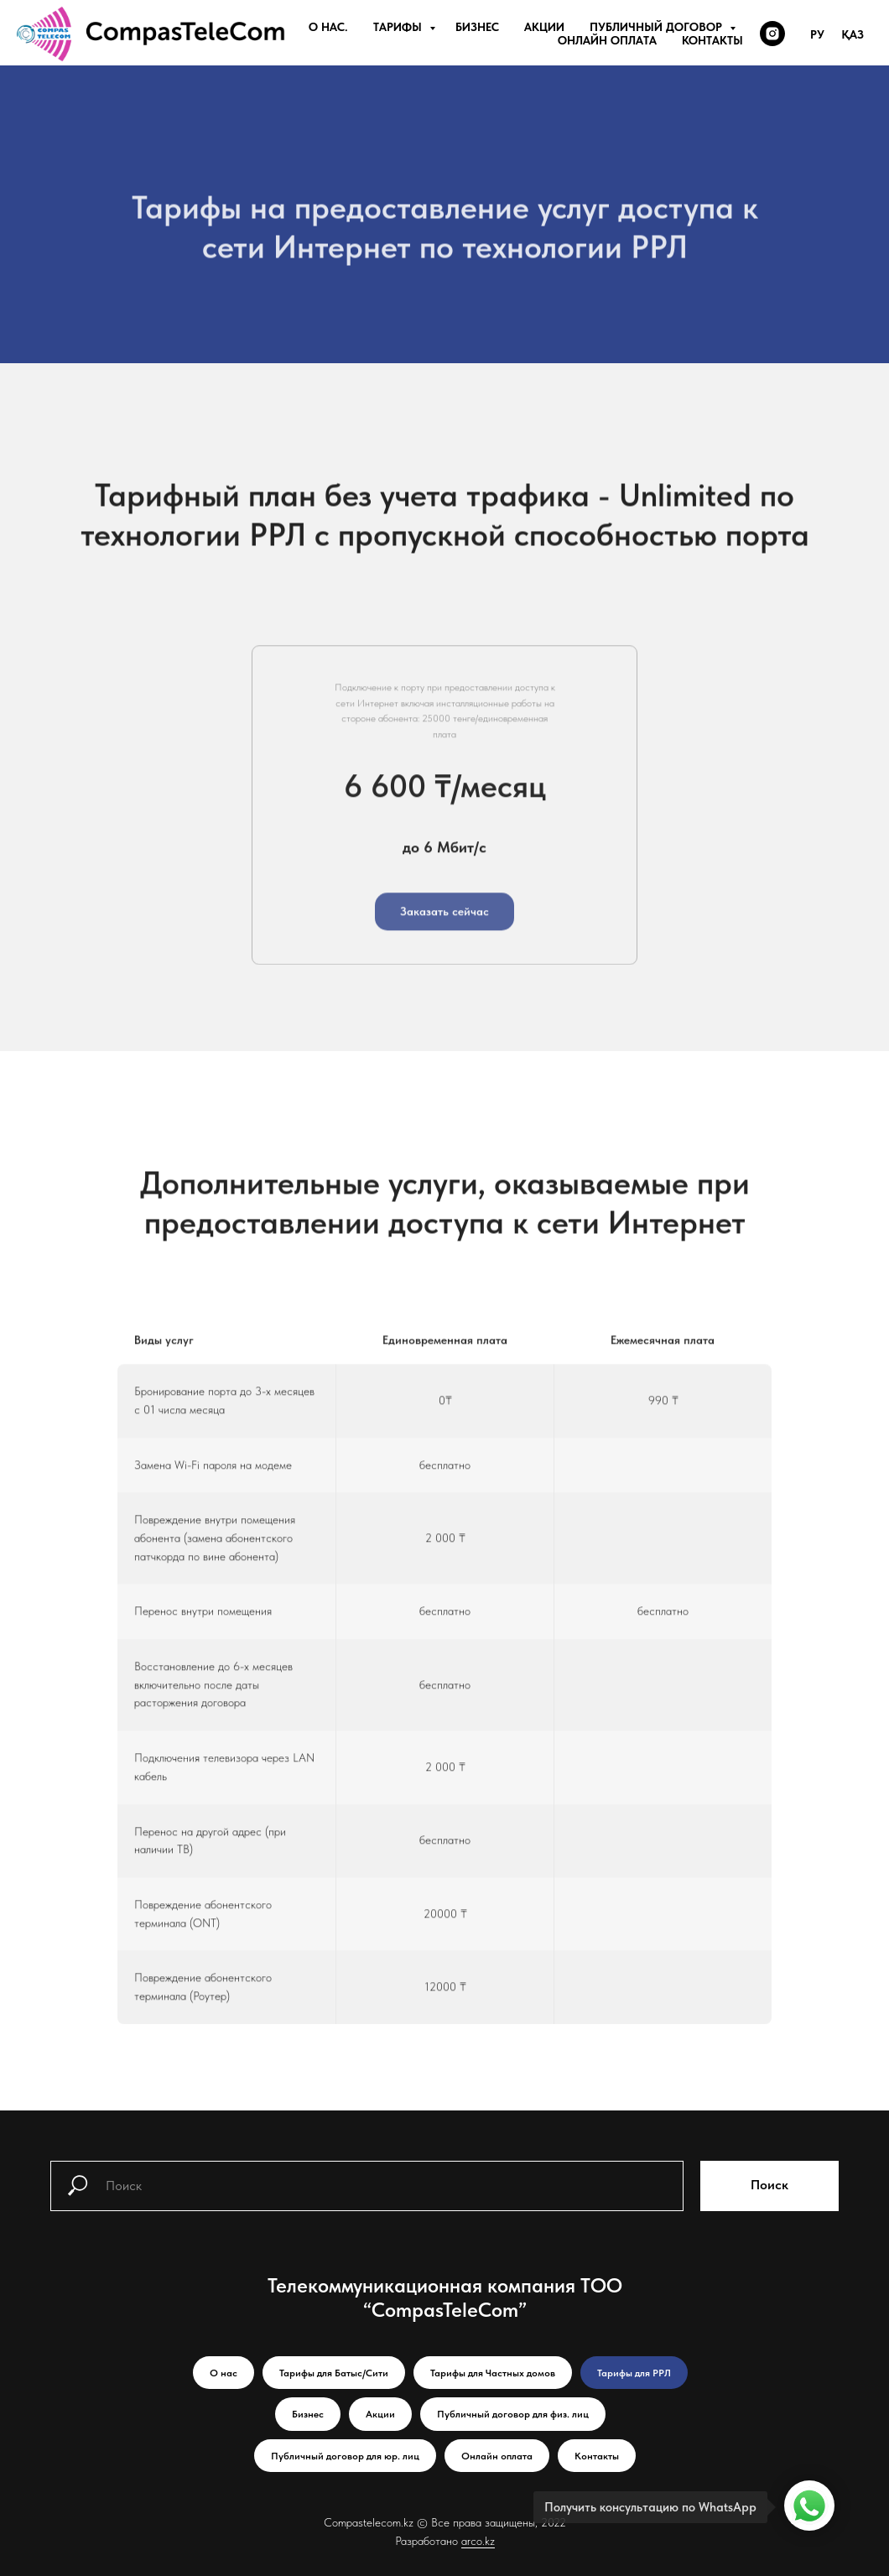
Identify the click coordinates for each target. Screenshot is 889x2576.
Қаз (852, 34)
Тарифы (399, 27)
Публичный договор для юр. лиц (345, 2456)
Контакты (712, 40)
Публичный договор (657, 27)
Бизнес (477, 27)
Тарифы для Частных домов (492, 2373)
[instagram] (772, 33)
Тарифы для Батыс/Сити (333, 2373)
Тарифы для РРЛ (634, 2373)
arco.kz (478, 2540)
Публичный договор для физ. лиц (513, 2414)
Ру (817, 34)
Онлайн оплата (607, 40)
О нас (223, 2373)
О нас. (328, 27)
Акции (544, 27)
